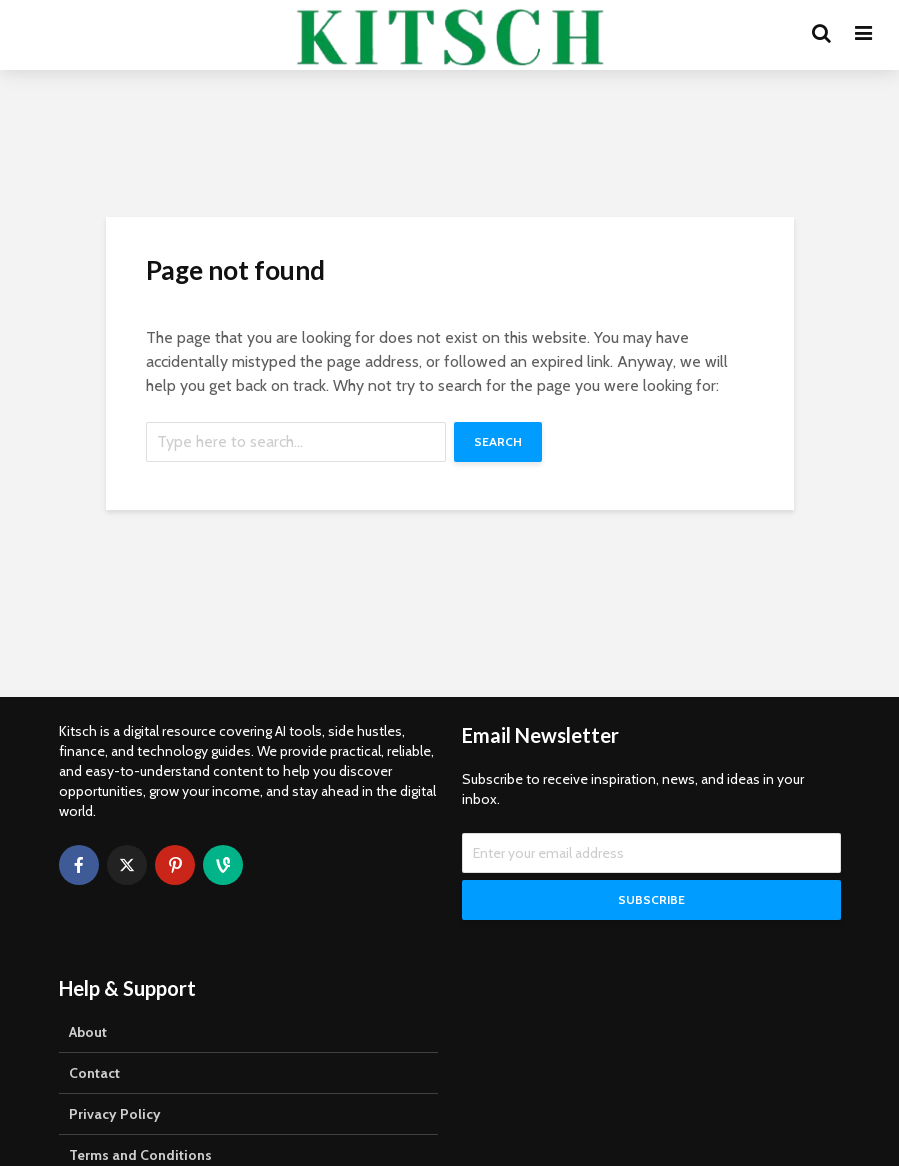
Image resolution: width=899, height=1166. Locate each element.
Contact (94, 1073)
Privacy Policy (115, 1114)
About (88, 1032)
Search (498, 441)
